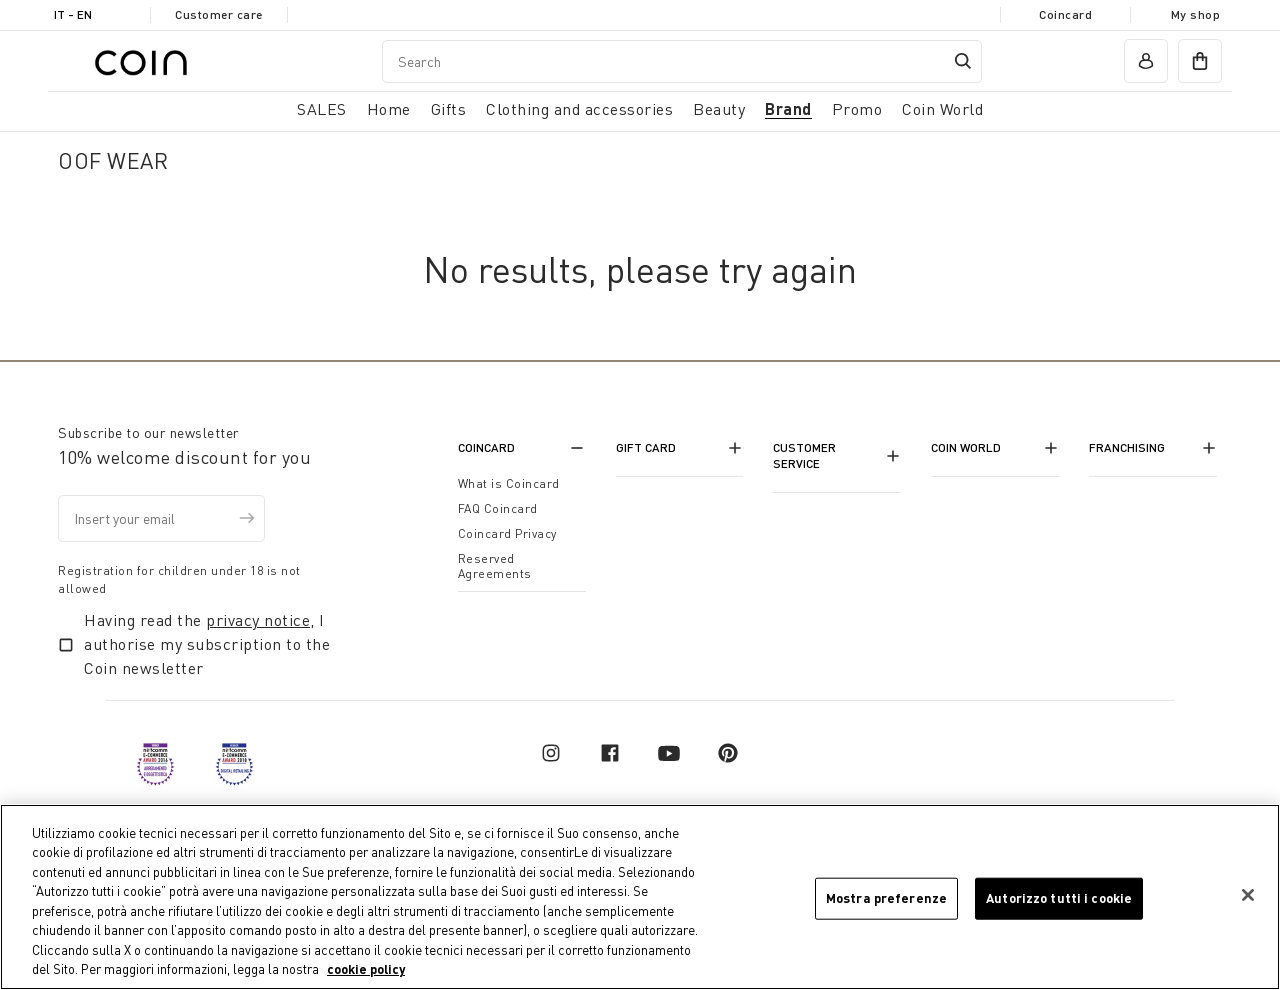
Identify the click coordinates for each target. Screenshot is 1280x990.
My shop (1196, 14)
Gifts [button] (449, 109)
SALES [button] (322, 109)
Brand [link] (788, 108)
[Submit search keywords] (963, 61)
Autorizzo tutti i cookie (1059, 898)
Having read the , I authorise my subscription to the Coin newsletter (207, 644)
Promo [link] (857, 109)
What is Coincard (509, 483)
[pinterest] (728, 753)
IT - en (73, 14)
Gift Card (646, 447)
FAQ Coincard (498, 508)
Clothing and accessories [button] (579, 109)
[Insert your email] (161, 518)
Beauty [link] (719, 109)
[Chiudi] (1248, 896)
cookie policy (366, 970)
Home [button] (389, 109)
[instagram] (551, 753)
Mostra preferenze (886, 898)
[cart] (1200, 61)
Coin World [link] (942, 109)
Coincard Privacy (507, 533)
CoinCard (486, 447)
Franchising (1127, 447)
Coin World (966, 447)
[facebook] (610, 753)
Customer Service (804, 455)
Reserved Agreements (495, 566)
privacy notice (258, 620)
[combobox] (682, 61)
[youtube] (669, 753)
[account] (1146, 61)
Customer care (219, 14)
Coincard (1065, 14)
